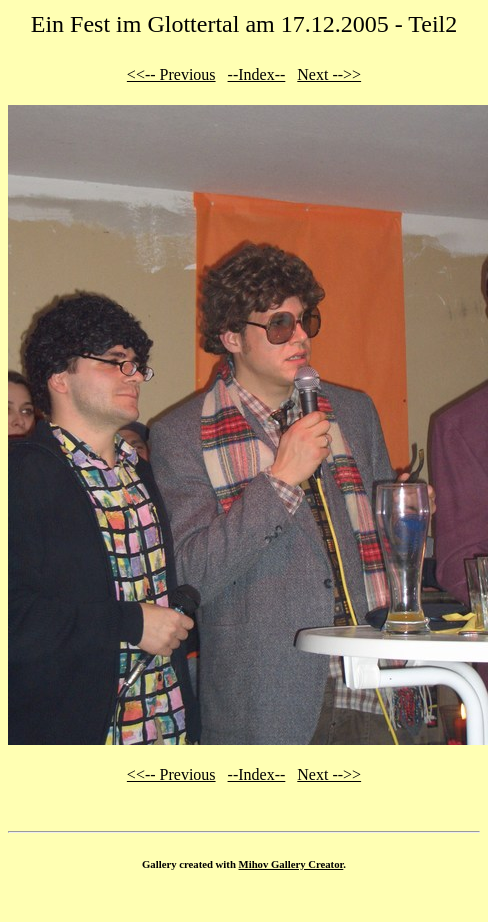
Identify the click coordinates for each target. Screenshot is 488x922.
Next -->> (329, 74)
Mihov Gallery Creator (291, 864)
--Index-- (257, 74)
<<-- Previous (171, 74)
